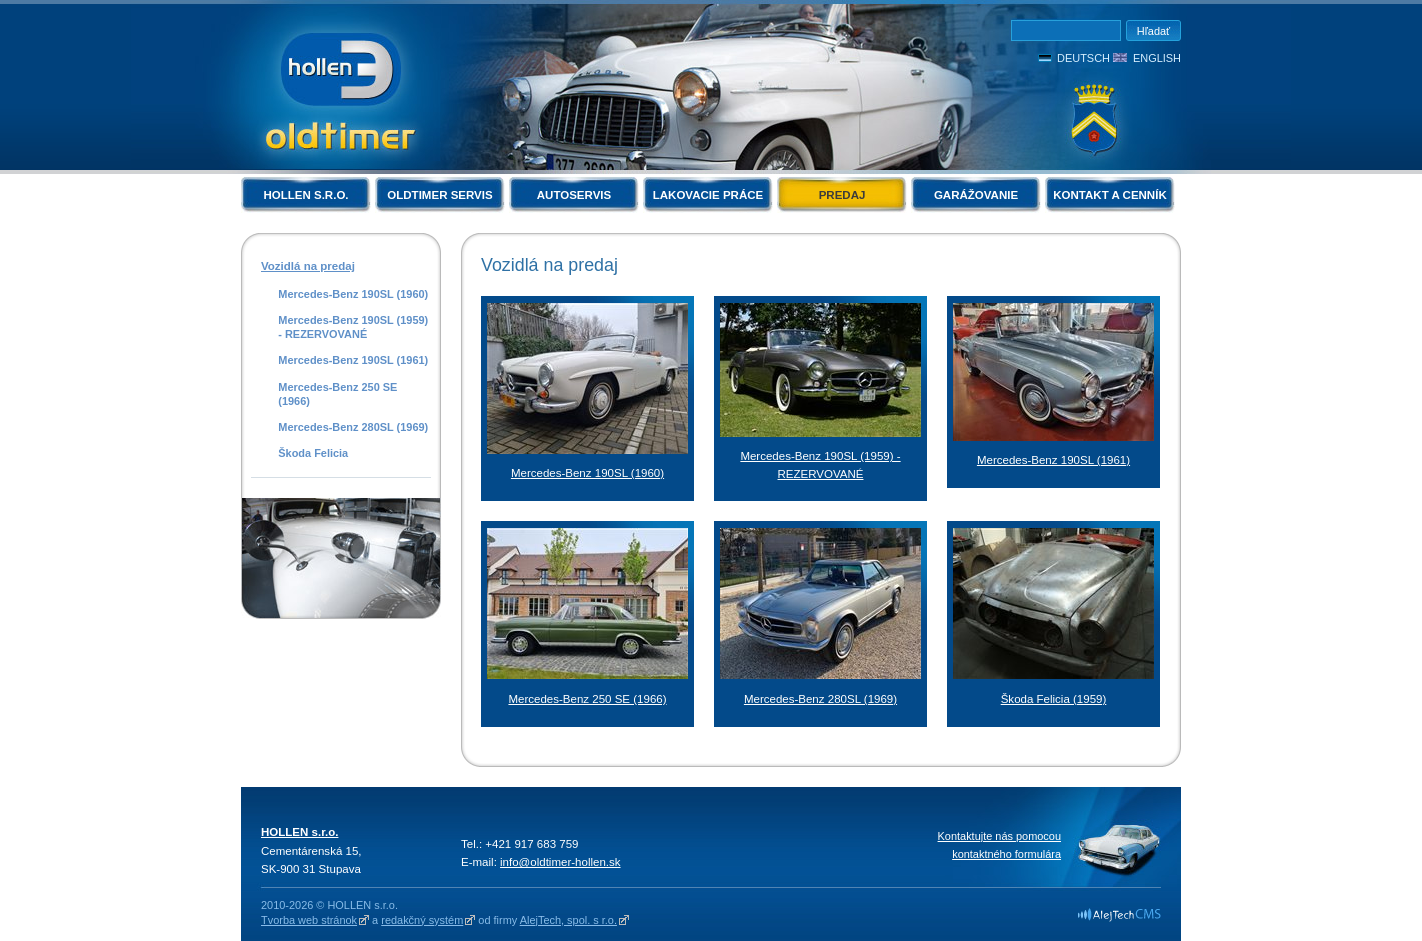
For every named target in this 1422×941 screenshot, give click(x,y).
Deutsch (1083, 58)
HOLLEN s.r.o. (305, 195)
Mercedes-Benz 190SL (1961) (353, 360)
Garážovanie (976, 195)
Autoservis (574, 195)
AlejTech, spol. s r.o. (568, 920)
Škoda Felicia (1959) (1054, 699)
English (1157, 58)
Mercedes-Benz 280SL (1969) (353, 427)
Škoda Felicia (313, 453)
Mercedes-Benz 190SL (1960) (353, 294)
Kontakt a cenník (1109, 195)
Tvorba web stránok (309, 920)
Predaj (842, 195)
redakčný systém (422, 920)
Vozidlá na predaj (308, 266)
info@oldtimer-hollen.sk (560, 862)
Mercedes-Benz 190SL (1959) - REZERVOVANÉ (353, 327)
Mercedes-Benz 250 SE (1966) (337, 394)
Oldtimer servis (439, 195)
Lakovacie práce (708, 195)
